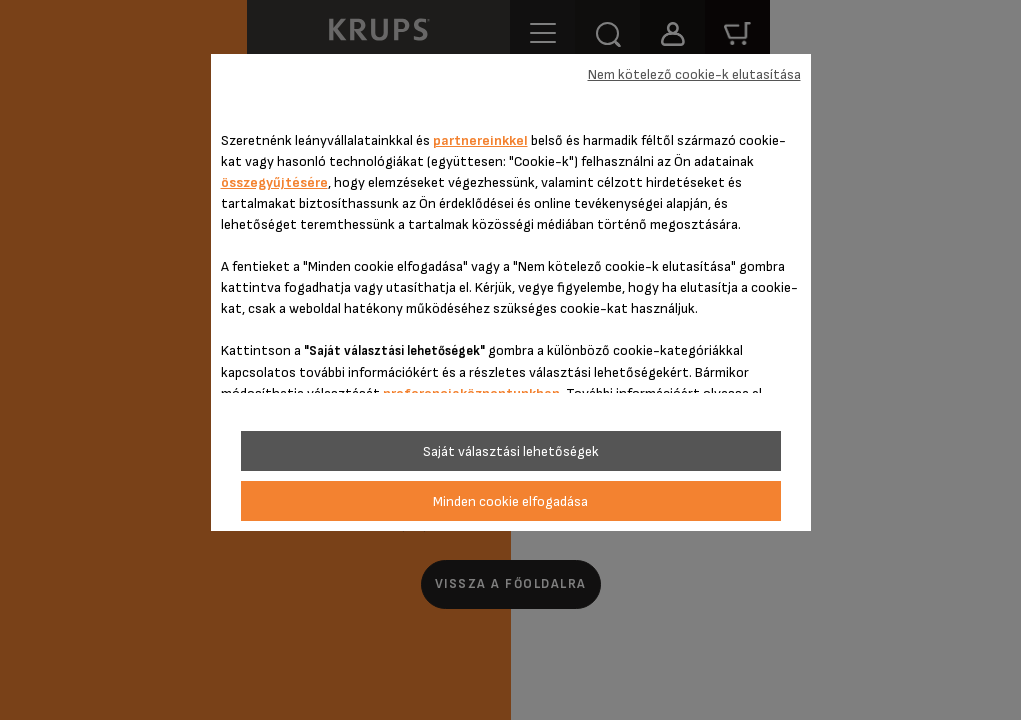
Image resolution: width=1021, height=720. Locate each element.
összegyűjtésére (274, 182)
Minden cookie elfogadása (510, 501)
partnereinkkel (480, 140)
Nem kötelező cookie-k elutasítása (694, 74)
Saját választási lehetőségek (511, 451)
